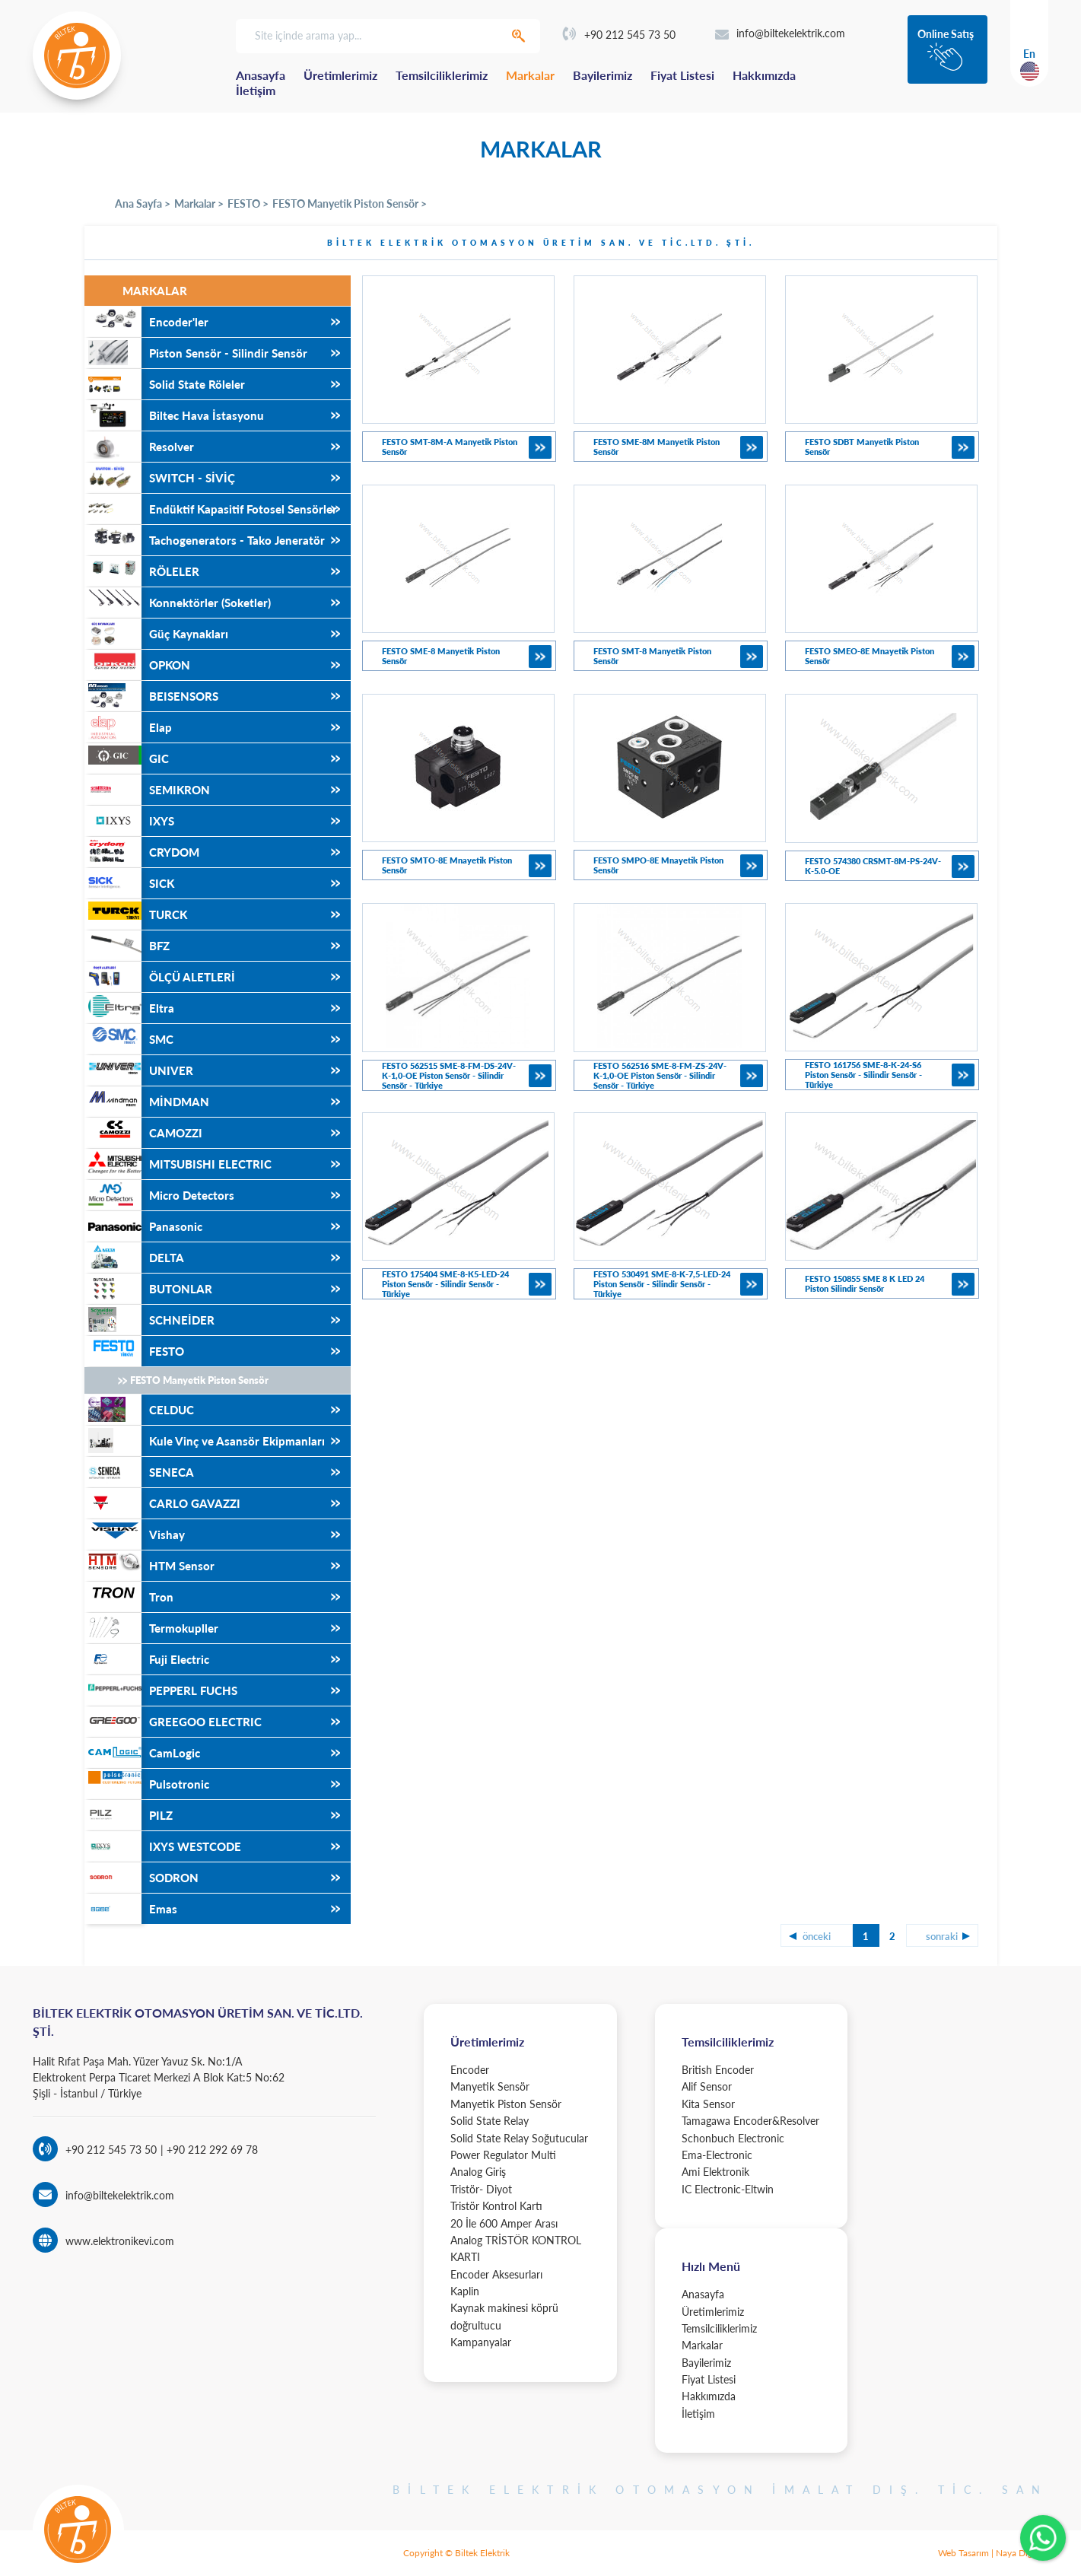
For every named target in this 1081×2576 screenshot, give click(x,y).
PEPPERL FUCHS (160, 1690)
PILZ (128, 1815)
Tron (128, 1597)
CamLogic (142, 1753)
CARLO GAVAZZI (162, 1503)
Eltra (129, 1008)
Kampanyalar (480, 2342)
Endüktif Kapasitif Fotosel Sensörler (210, 509)
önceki (817, 1936)
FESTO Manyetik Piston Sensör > (349, 203)
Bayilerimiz (602, 75)
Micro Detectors (159, 1195)
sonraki (942, 1936)
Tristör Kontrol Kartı (496, 2205)
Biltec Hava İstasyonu (174, 415)
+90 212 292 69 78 (211, 2149)
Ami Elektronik (715, 2171)
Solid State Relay (489, 2120)
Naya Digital (1020, 2553)
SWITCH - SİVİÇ (159, 478)
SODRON (141, 1877)
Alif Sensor (707, 2086)
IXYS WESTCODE (162, 1846)
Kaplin (464, 2291)
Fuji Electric (146, 1659)
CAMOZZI (143, 1133)
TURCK (135, 914)
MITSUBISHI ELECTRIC (178, 1164)
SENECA (139, 1472)
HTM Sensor (149, 1565)
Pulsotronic (146, 1784)
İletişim (255, 90)
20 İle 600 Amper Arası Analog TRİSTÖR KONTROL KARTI (515, 2240)
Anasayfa (260, 75)
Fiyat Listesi (682, 75)
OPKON (137, 665)
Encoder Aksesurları (496, 2274)
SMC (128, 1039)
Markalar (530, 75)
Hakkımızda (764, 75)
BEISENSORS (151, 696)
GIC (126, 758)
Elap (128, 727)
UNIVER (138, 1070)
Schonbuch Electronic (733, 2138)
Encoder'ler (146, 322)
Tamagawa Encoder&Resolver (750, 2120)
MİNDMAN (146, 1101)
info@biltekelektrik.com (780, 33)
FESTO (134, 1351)
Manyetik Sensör (489, 2086)
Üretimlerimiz (340, 75)
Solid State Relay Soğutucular (519, 2138)
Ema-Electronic (717, 2154)
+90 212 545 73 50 (619, 34)
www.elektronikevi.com (119, 2240)
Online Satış (945, 33)
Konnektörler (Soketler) (177, 602)
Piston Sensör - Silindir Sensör (195, 353)
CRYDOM (141, 852)
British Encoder (718, 2069)
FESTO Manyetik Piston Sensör (199, 1380)
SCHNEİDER (149, 1320)
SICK (129, 883)
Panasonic (143, 1226)
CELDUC (139, 1410)
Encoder (469, 2069)
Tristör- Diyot (481, 2189)
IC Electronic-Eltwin (728, 2189)
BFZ (127, 945)
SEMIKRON (147, 789)
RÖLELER (141, 571)
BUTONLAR (148, 1289)
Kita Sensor (708, 2103)
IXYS (129, 821)
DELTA (134, 1257)
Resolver (139, 446)
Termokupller (151, 1628)
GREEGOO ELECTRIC (173, 1721)
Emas (130, 1909)
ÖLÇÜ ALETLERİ (159, 977)
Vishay (134, 1534)
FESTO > (248, 203)
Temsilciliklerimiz (442, 75)
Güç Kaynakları (156, 634)
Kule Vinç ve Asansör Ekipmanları (204, 1441)
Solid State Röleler (164, 384)
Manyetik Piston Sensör (505, 2103)
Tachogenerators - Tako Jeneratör (204, 540)
